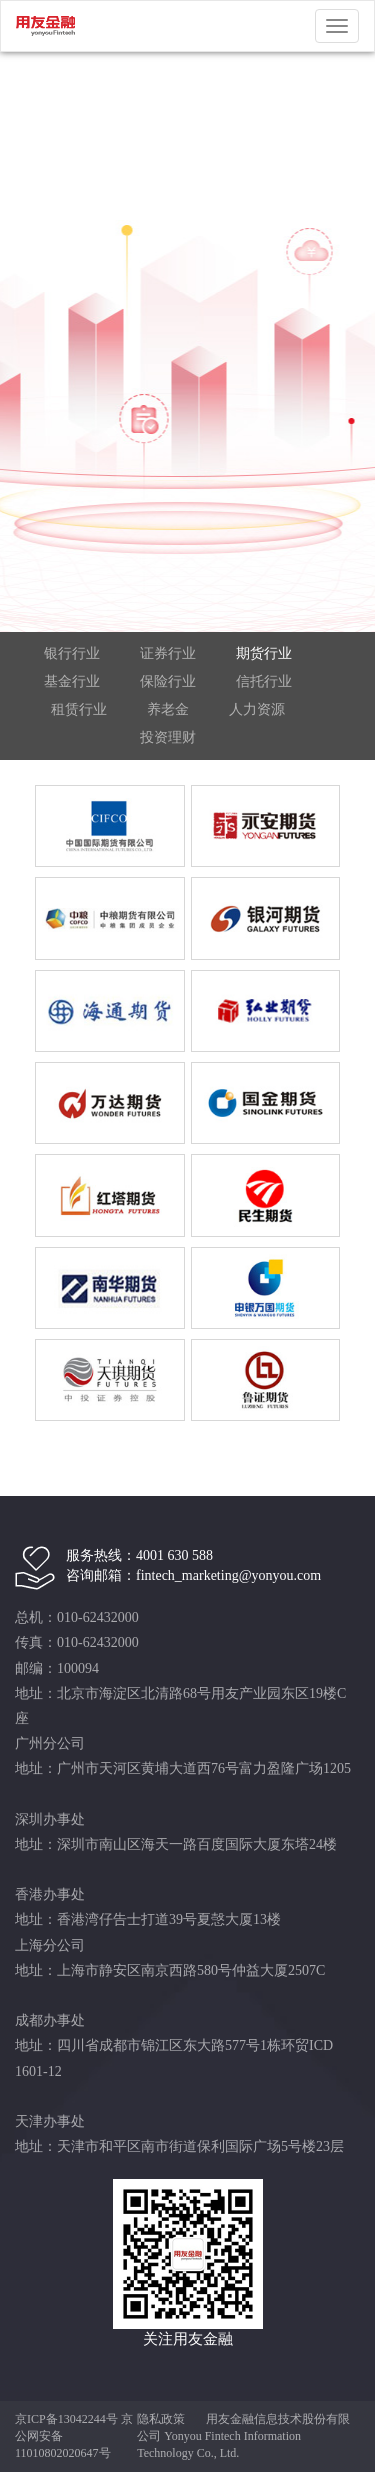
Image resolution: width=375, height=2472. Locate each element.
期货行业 (264, 653)
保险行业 (168, 681)
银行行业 (72, 653)
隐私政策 (161, 2419)
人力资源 (257, 709)
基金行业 (72, 681)
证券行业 (168, 653)
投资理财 (168, 737)
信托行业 (264, 681)
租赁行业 (79, 709)
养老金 (168, 709)
